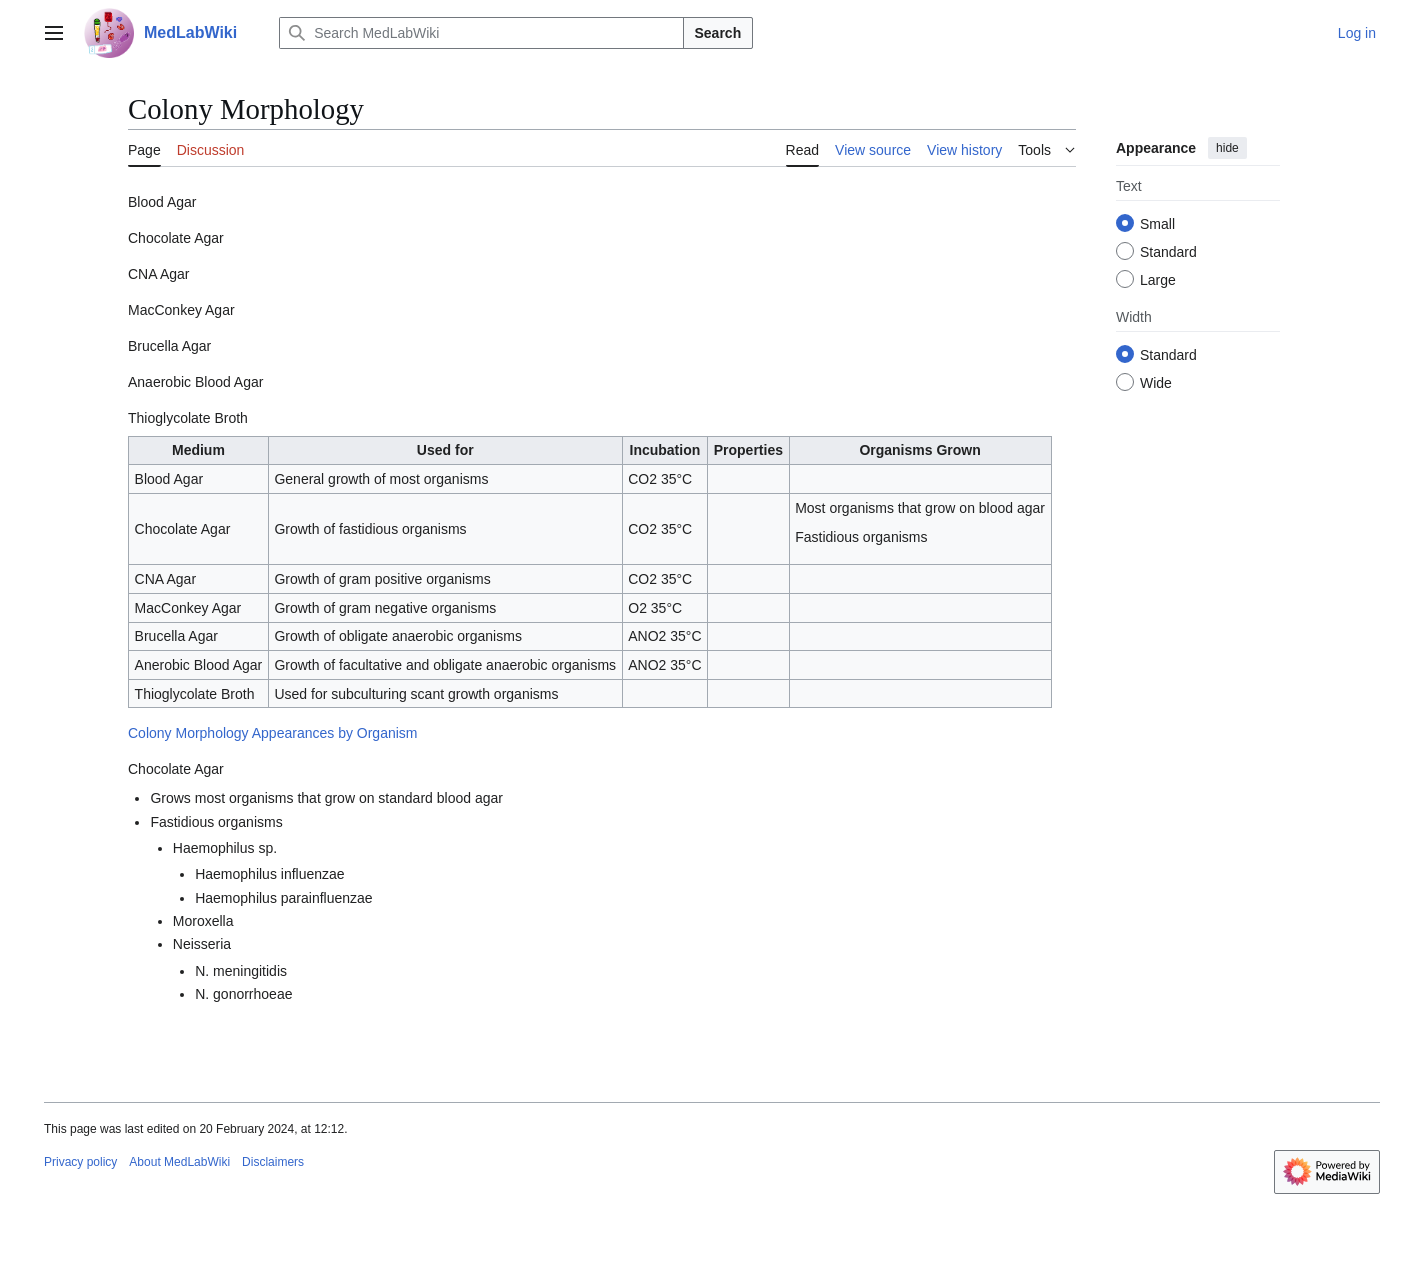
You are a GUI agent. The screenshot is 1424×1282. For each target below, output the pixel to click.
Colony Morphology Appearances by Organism (273, 733)
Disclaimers (273, 1162)
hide (1227, 148)
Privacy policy (80, 1162)
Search (718, 33)
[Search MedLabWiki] (481, 33)
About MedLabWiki (179, 1162)
